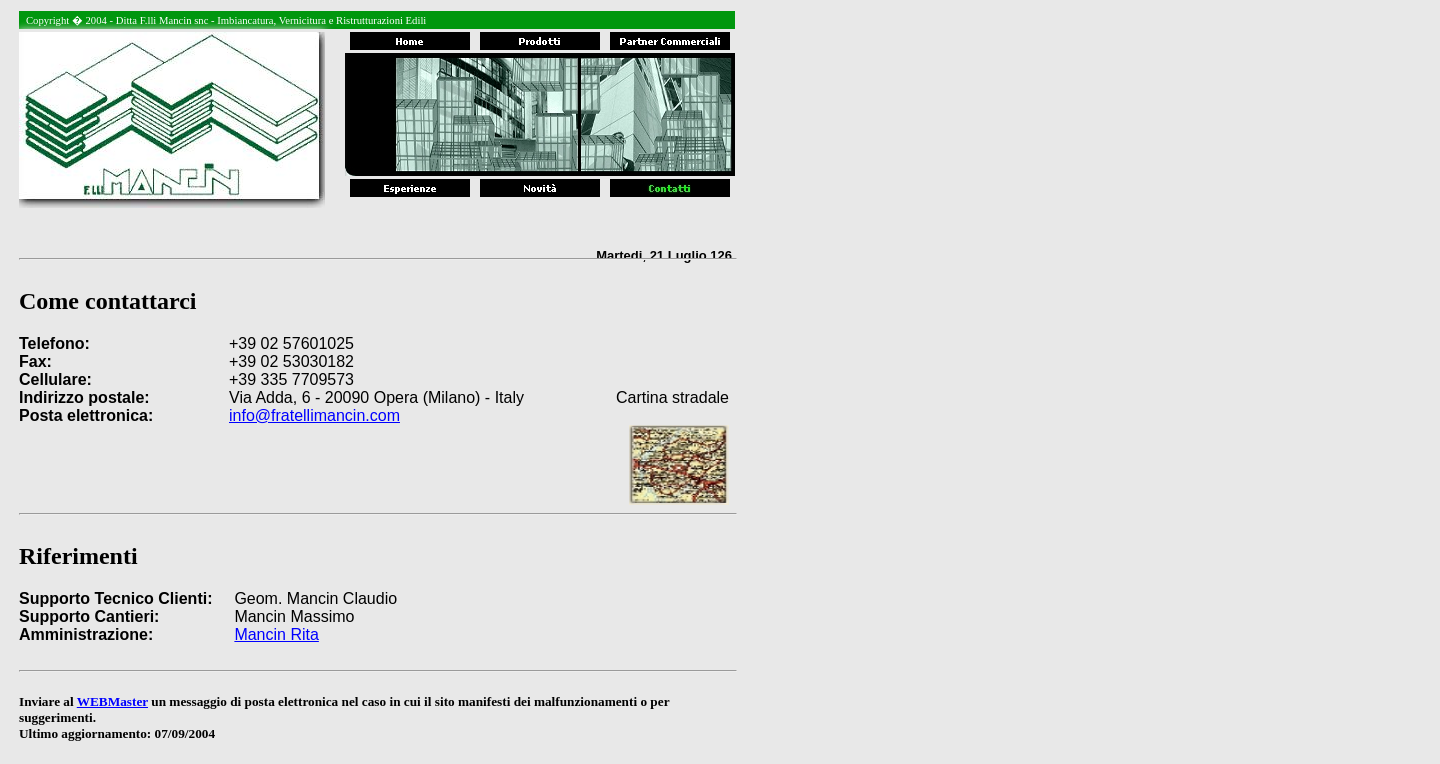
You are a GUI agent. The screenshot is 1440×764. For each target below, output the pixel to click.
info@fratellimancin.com (314, 415)
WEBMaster (112, 701)
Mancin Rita (276, 634)
